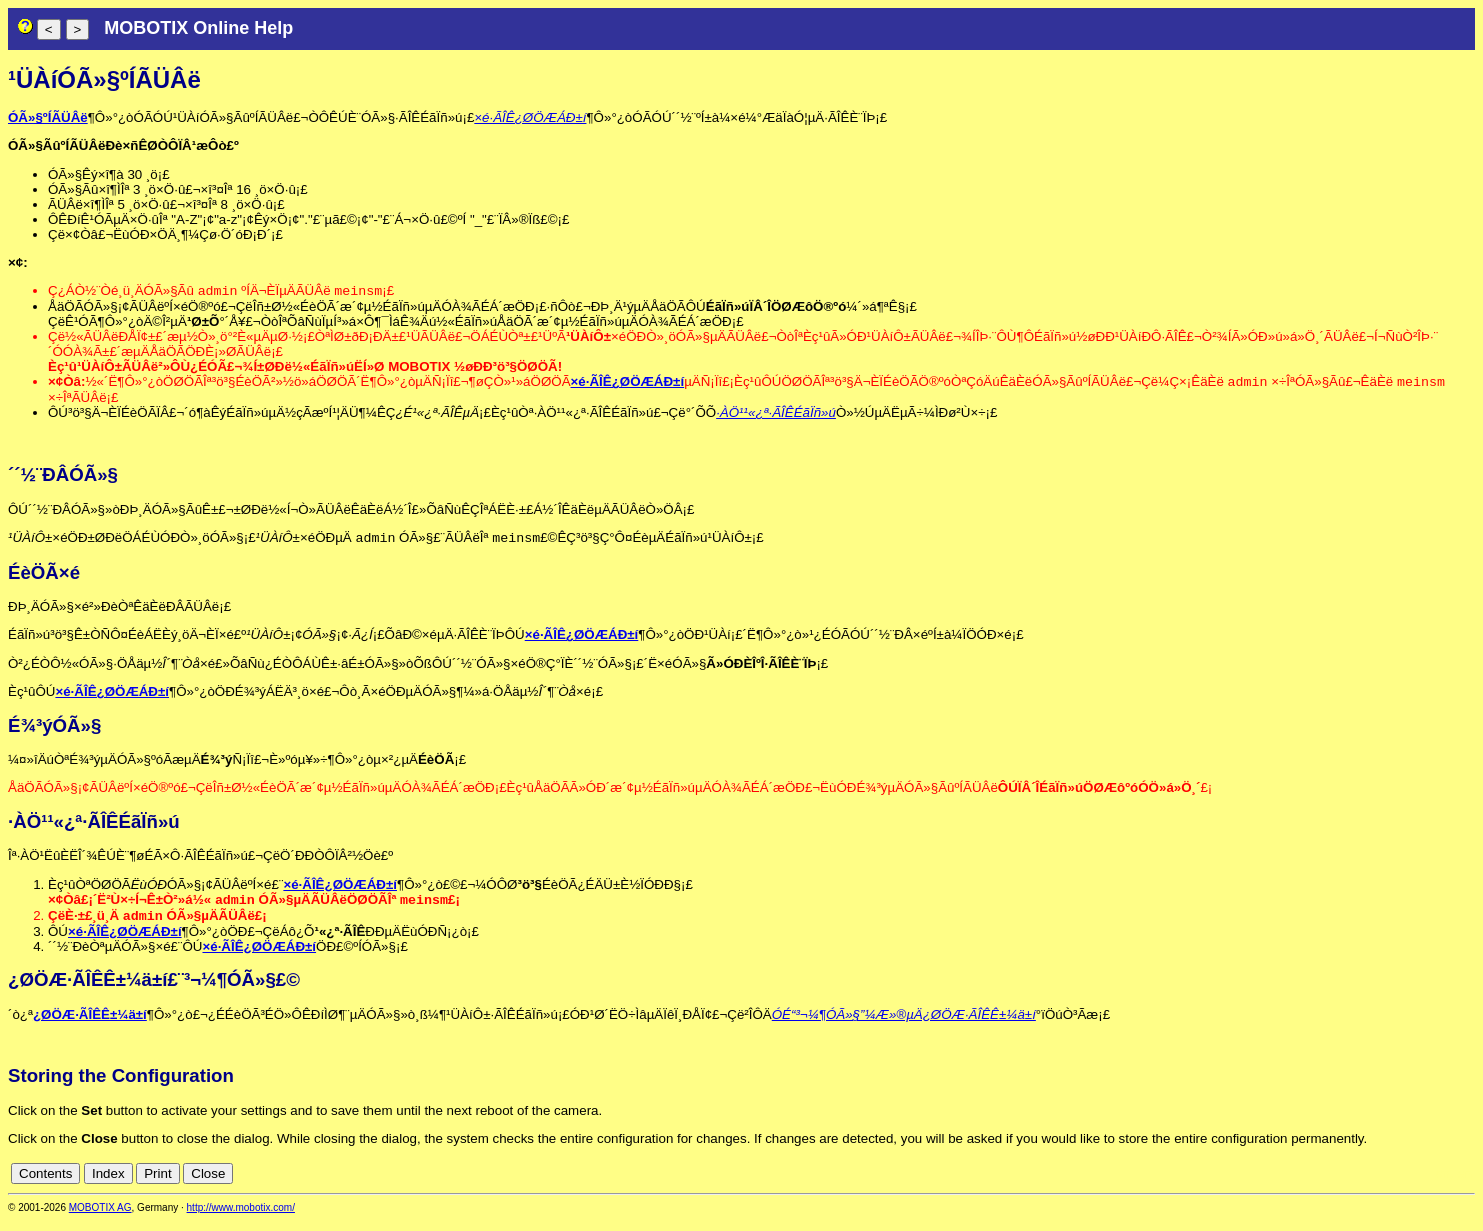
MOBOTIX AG (100, 1217)
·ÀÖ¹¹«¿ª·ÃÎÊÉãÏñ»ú (776, 416)
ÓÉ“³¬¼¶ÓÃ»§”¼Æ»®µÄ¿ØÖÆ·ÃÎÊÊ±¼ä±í (904, 1024)
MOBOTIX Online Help (198, 28)
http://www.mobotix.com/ (241, 1217)
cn (1443, 1183)
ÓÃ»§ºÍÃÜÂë (48, 117)
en (1464, 1183)
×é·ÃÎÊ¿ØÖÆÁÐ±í (530, 117)
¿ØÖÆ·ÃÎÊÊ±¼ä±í (90, 1024)
